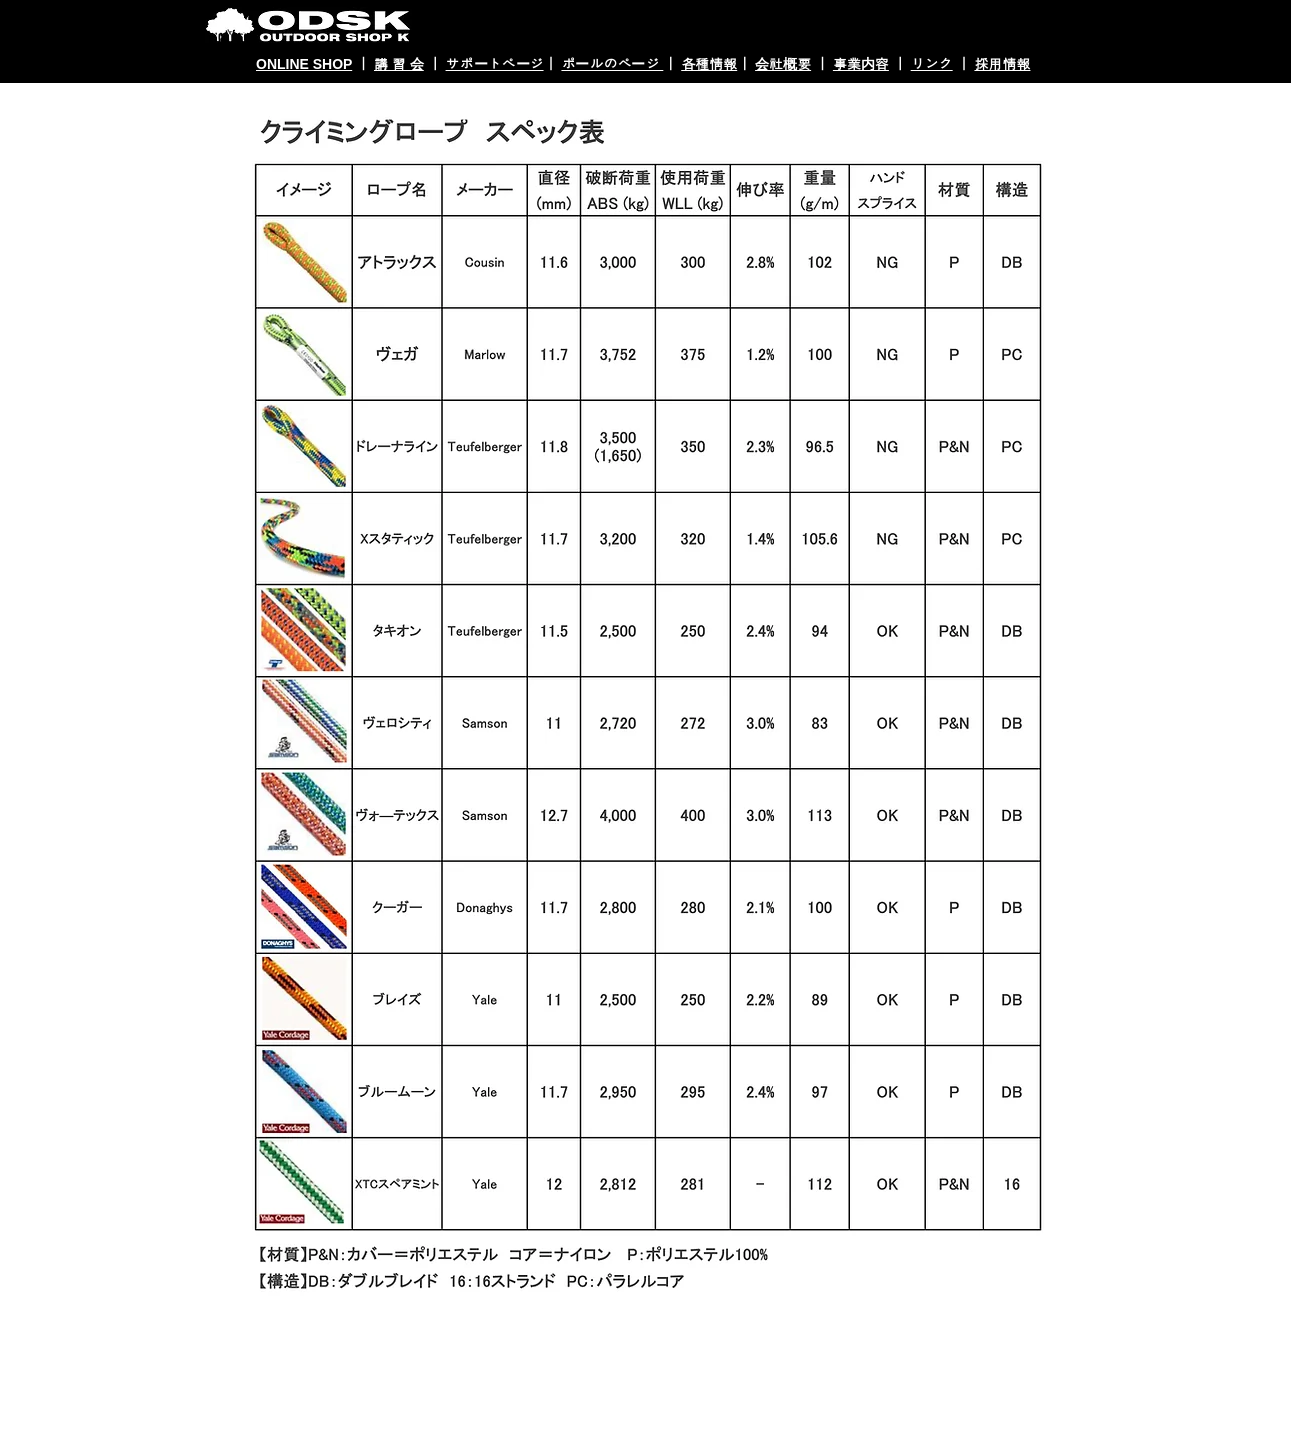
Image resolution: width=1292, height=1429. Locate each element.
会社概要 (783, 64)
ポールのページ (612, 64)
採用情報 (1002, 64)
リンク (932, 64)
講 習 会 (399, 64)
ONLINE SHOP (304, 64)
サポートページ (495, 64)
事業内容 (861, 64)
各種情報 (709, 64)
